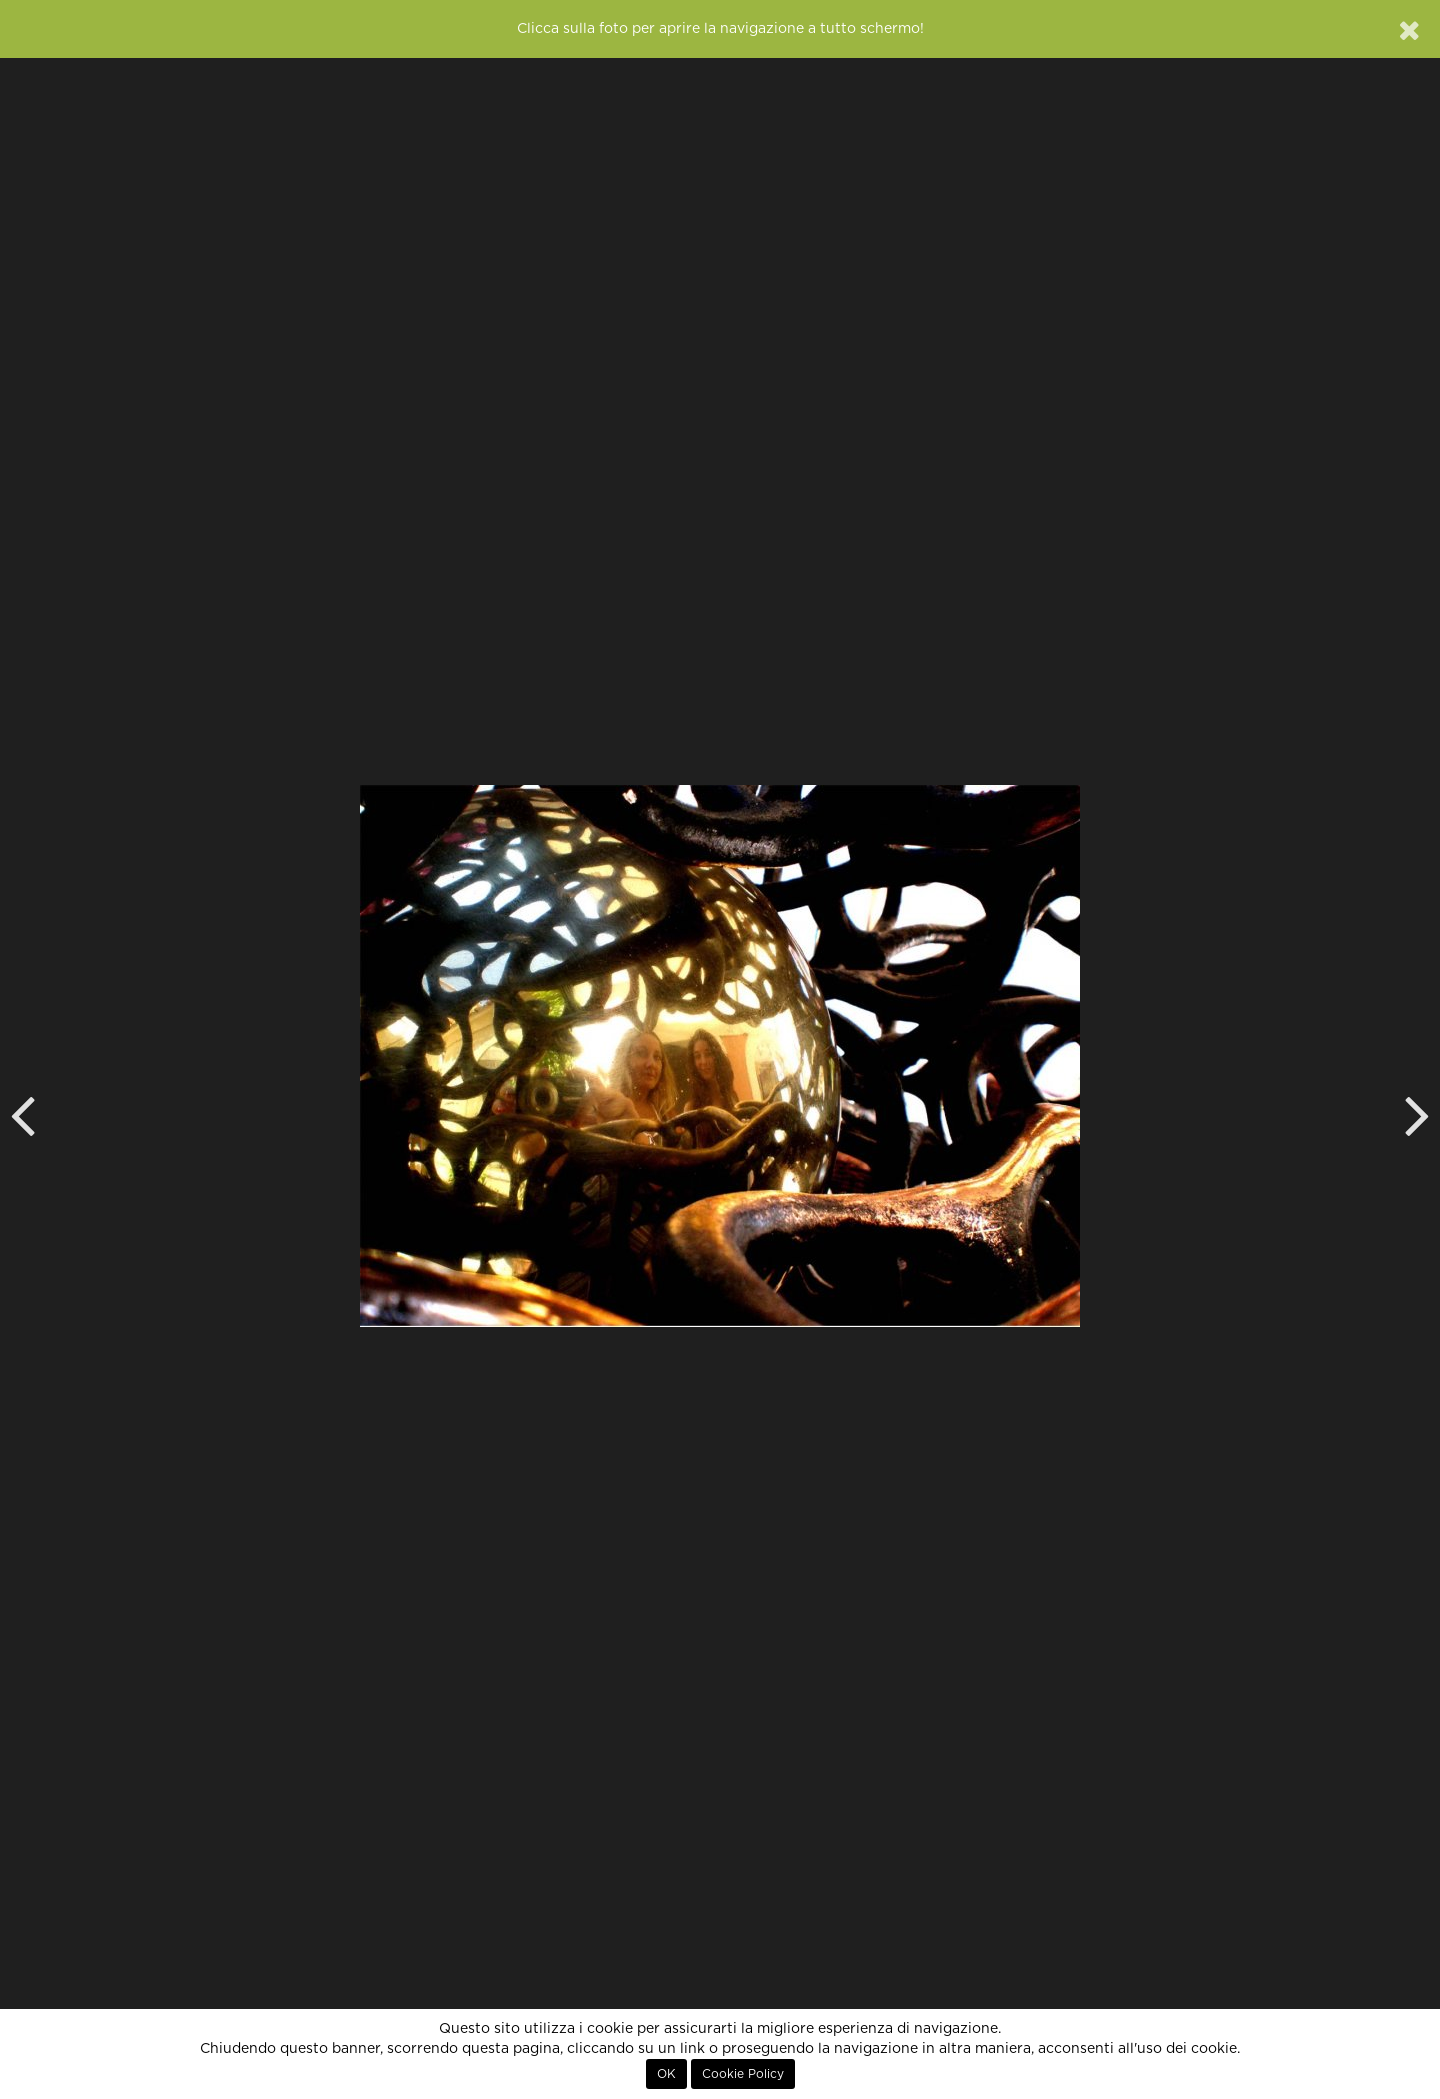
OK (666, 2074)
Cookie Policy (743, 2074)
